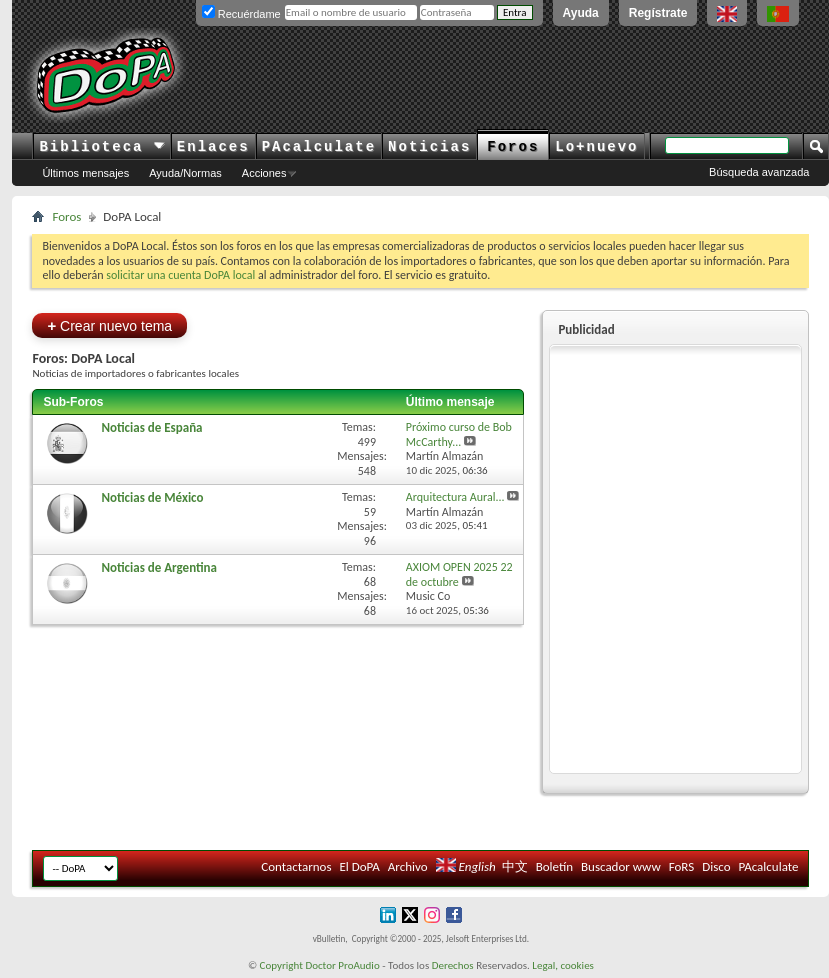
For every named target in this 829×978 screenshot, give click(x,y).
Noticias (429, 147)
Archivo (408, 866)
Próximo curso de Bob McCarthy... (459, 434)
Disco (716, 866)
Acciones (264, 173)
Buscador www (621, 866)
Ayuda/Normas (185, 173)
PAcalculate (319, 147)
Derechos (453, 965)
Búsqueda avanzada (759, 172)
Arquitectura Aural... (455, 497)
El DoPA (359, 866)
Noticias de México (152, 497)
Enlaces (213, 147)
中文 (515, 866)
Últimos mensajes (85, 173)
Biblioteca (101, 147)
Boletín (554, 866)
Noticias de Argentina (159, 567)
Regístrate (658, 13)
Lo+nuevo (596, 147)
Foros (513, 147)
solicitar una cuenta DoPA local (180, 275)
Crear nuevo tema (109, 325)
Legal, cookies (563, 965)
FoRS (682, 866)
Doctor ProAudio (342, 965)
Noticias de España (151, 427)
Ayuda (581, 13)
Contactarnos (296, 866)
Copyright (281, 965)
